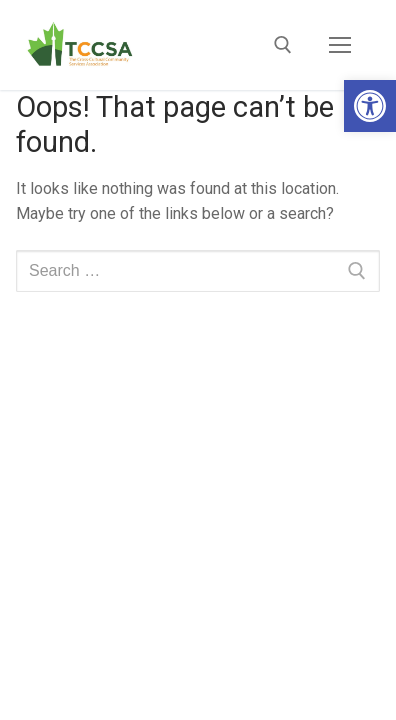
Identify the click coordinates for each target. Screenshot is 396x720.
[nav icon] (340, 45)
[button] (370, 106)
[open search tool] (283, 45)
